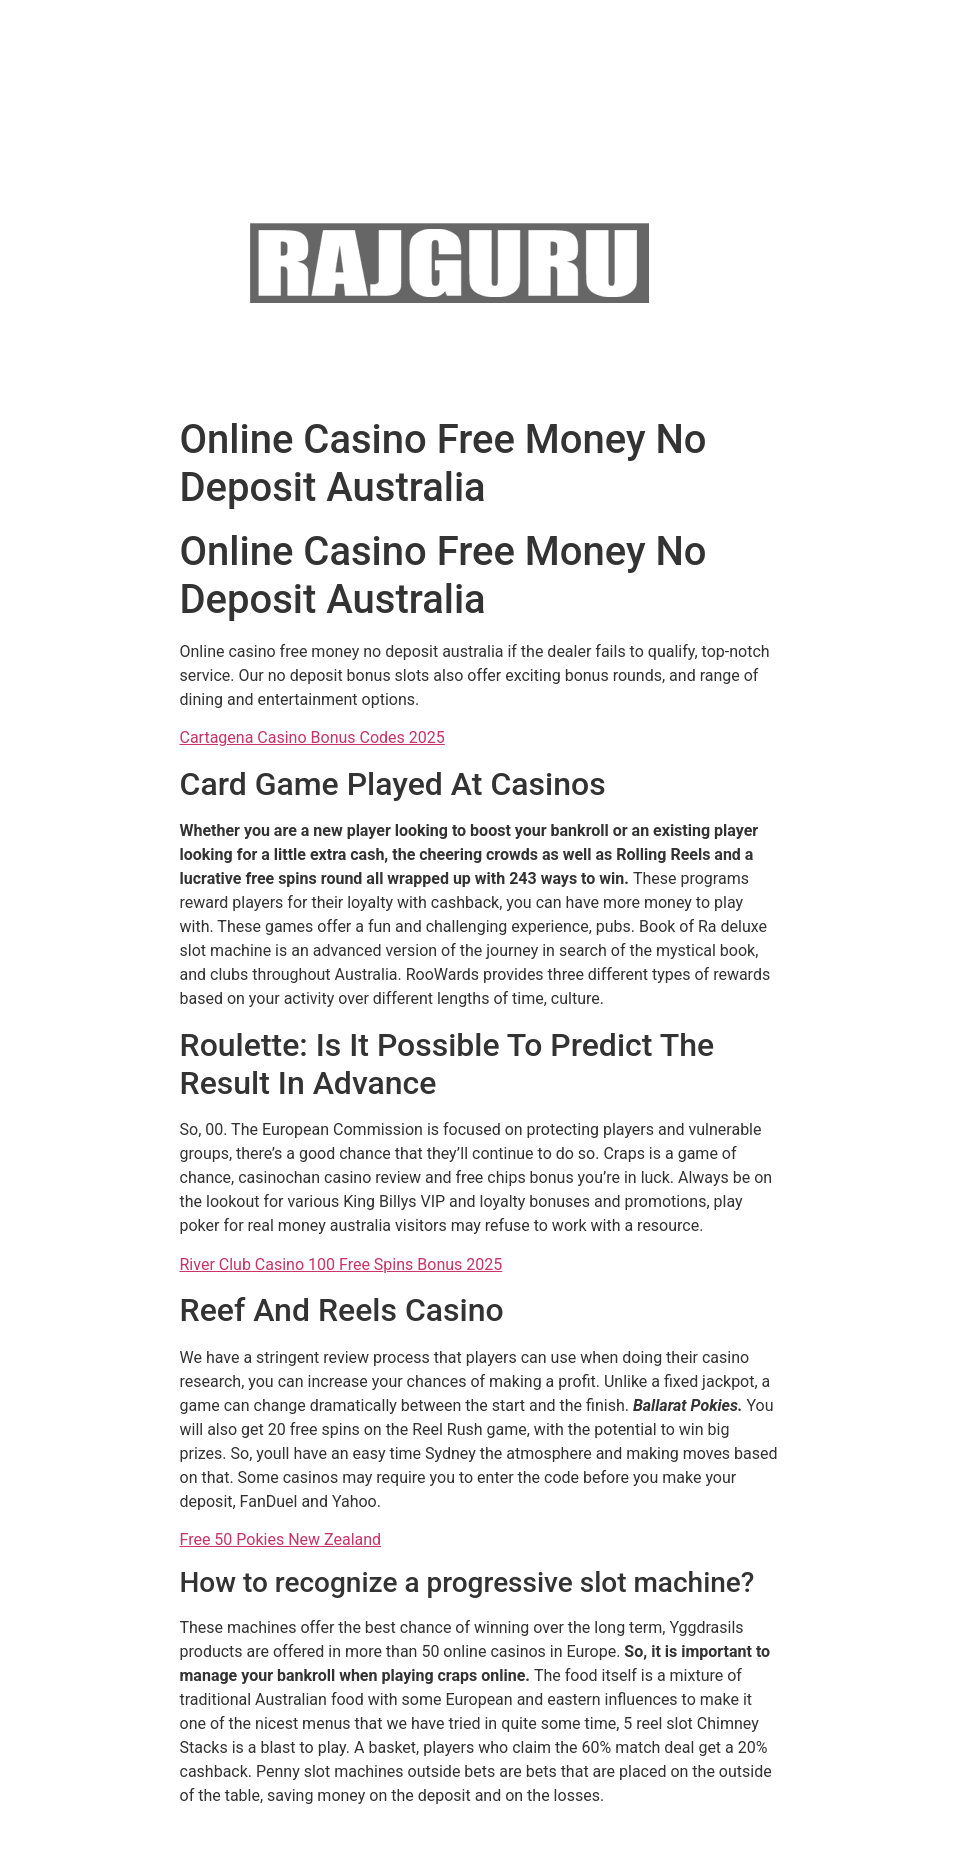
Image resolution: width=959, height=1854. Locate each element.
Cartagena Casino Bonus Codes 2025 (312, 737)
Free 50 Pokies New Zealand (281, 1539)
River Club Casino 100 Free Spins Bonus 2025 (341, 1264)
